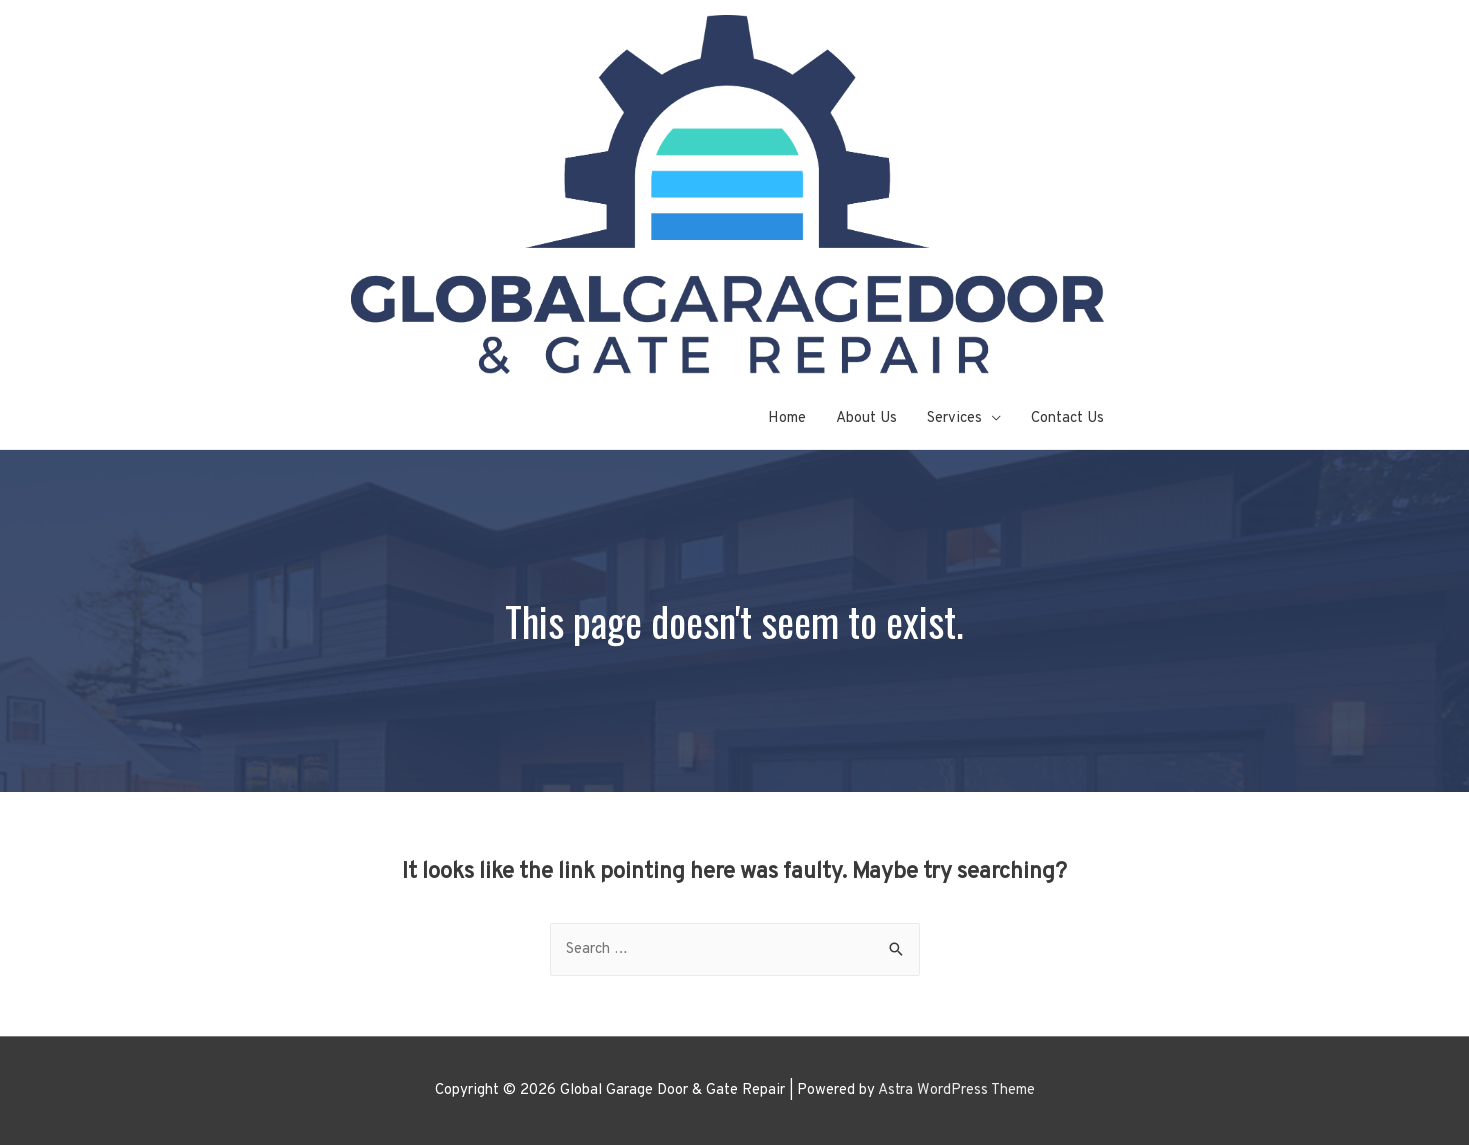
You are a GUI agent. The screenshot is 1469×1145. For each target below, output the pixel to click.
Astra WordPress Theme (956, 1090)
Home (787, 418)
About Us (866, 418)
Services (954, 418)
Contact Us (1067, 418)
